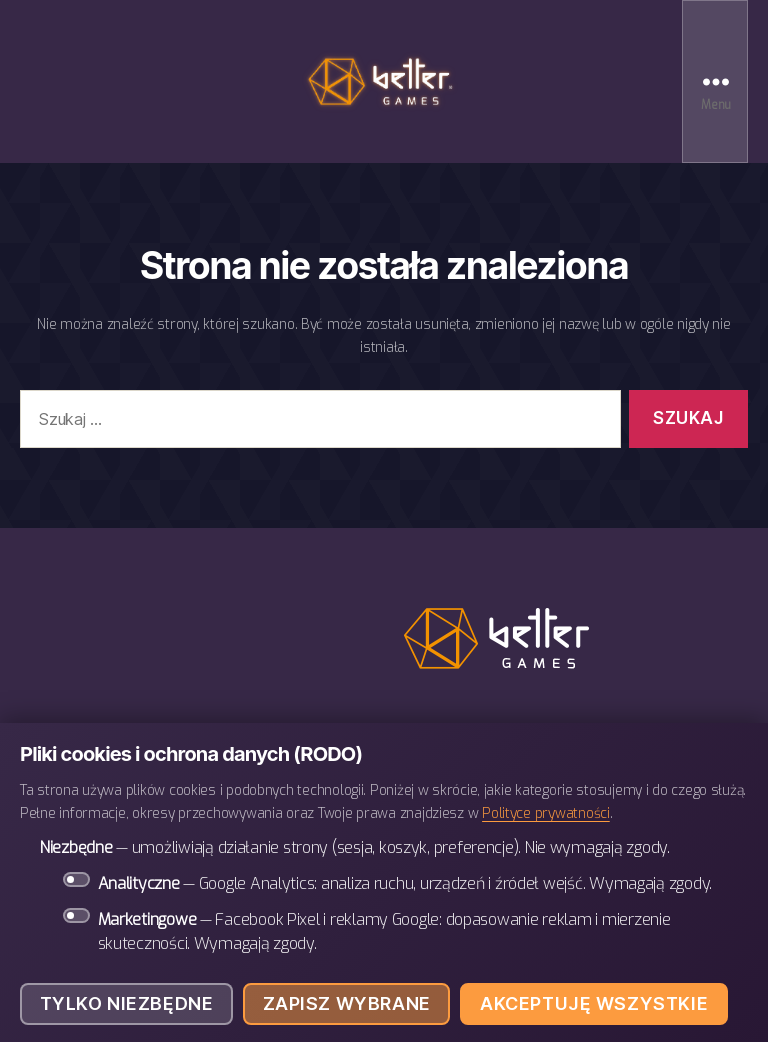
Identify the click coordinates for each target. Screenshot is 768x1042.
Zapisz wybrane (347, 1003)
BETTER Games (384, 81)
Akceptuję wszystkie (594, 1003)
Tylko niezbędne (127, 1003)
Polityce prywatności (546, 813)
